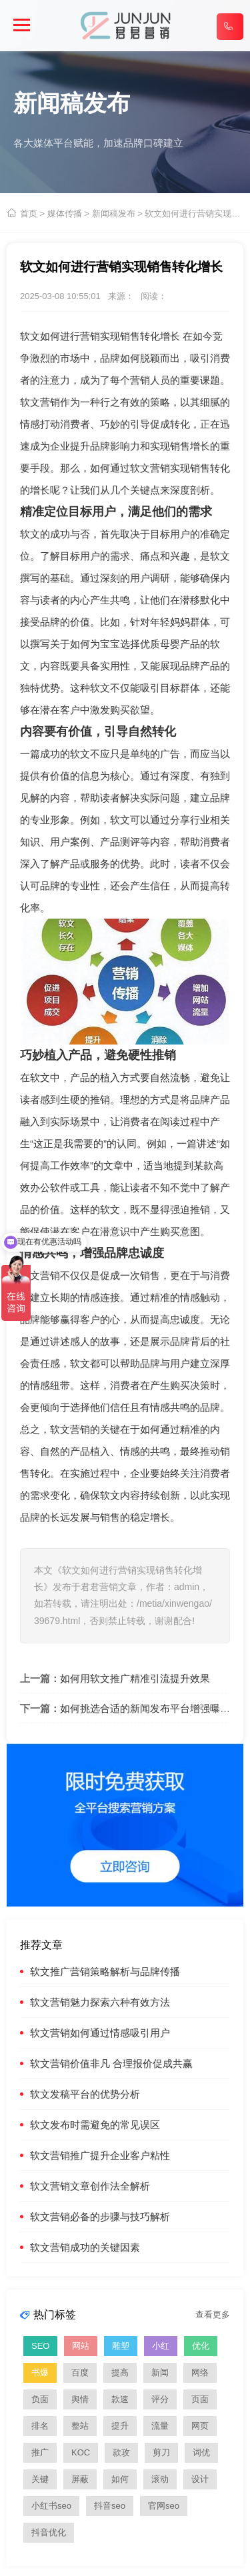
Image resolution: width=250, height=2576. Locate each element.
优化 (200, 2346)
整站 (80, 2426)
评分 (160, 2399)
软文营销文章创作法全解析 (90, 2186)
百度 (80, 2372)
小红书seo (51, 2506)
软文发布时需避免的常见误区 (95, 2124)
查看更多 (212, 2315)
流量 (160, 2426)
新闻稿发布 (113, 213)
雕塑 (120, 2346)
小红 (160, 2346)
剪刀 (161, 2452)
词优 (201, 2452)
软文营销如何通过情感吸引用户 (100, 2032)
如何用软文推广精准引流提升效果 (135, 1678)
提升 (120, 2426)
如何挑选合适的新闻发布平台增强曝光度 (150, 1708)
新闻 (160, 2372)
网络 (200, 2372)
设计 (200, 2479)
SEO (40, 2346)
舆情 (80, 2399)
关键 (40, 2479)
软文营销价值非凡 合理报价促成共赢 (111, 2063)
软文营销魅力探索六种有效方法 (100, 2002)
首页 (28, 213)
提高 (120, 2372)
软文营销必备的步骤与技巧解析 (100, 2216)
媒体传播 (64, 213)
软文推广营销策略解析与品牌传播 (105, 1971)
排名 (40, 2426)
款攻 (121, 2452)
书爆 (40, 2372)
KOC (80, 2452)
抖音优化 (48, 2532)
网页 (200, 2426)
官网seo (163, 2506)
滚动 (160, 2479)
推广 (40, 2452)
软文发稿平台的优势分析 (85, 2094)
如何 (120, 2479)
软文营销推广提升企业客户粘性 (100, 2155)
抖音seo (109, 2506)
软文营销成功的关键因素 (85, 2247)
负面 (40, 2399)
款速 (120, 2399)
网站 (80, 2346)
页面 (200, 2399)
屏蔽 (80, 2479)
